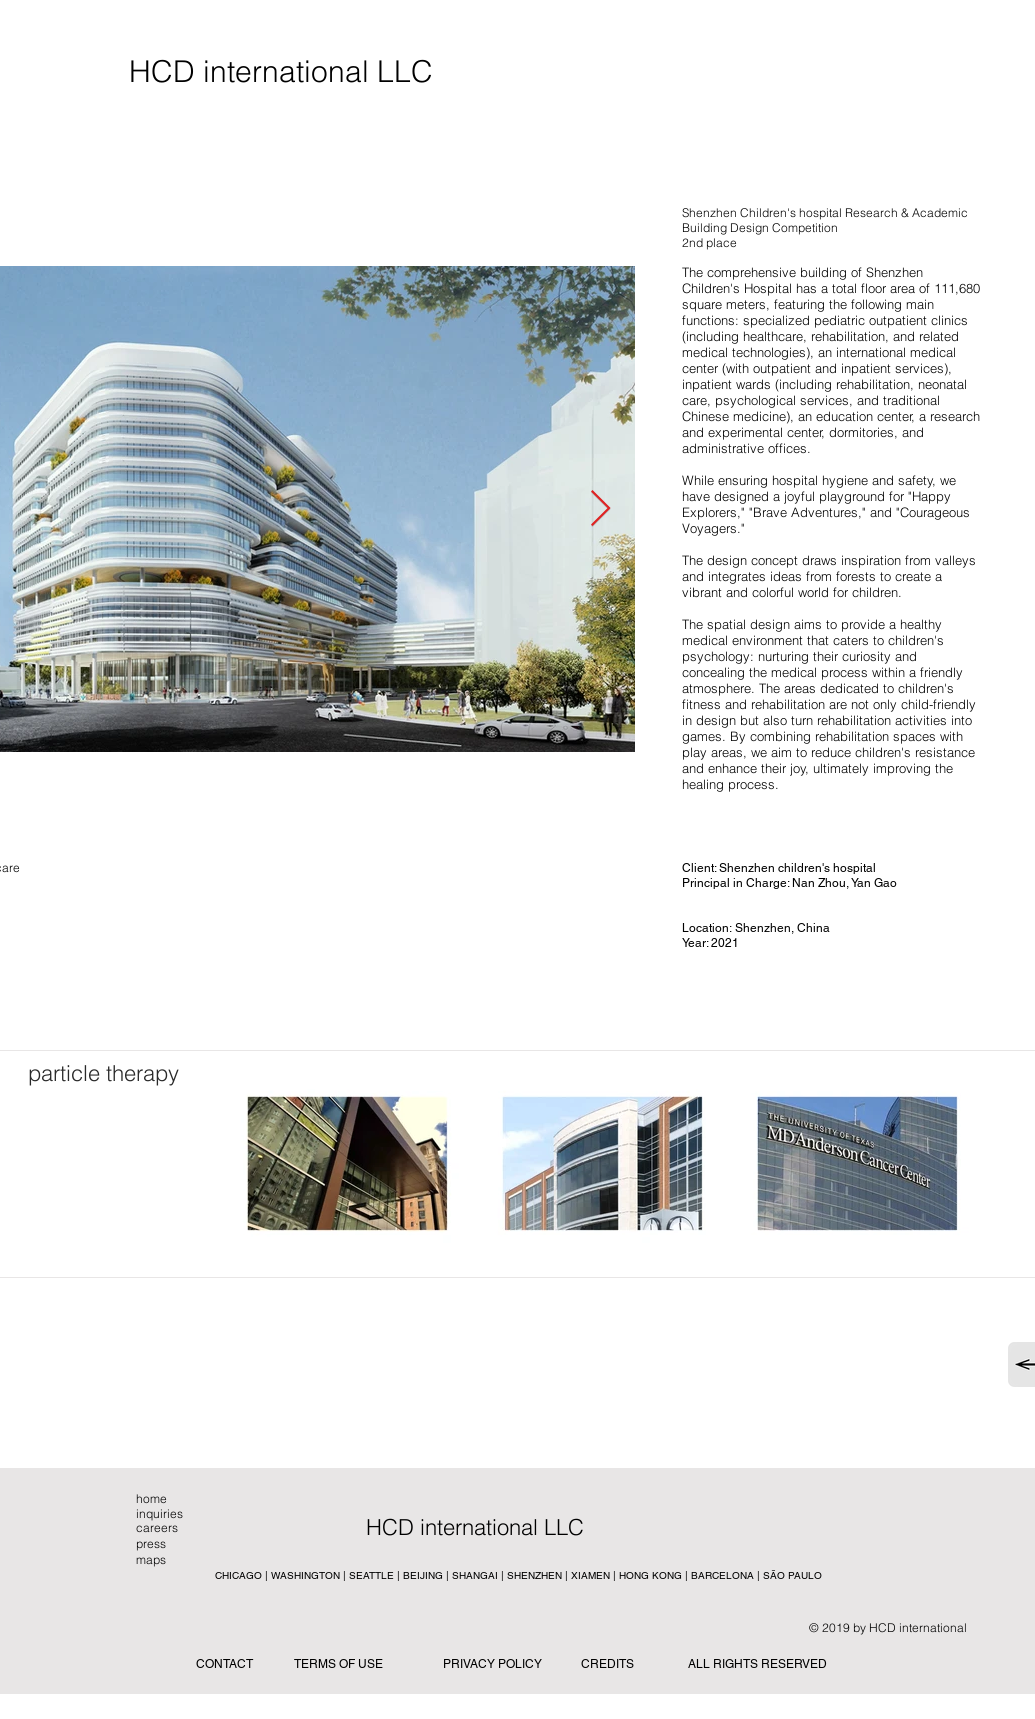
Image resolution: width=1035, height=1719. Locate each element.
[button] (516, 1527)
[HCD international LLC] (281, 72)
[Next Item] (600, 509)
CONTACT (224, 1664)
